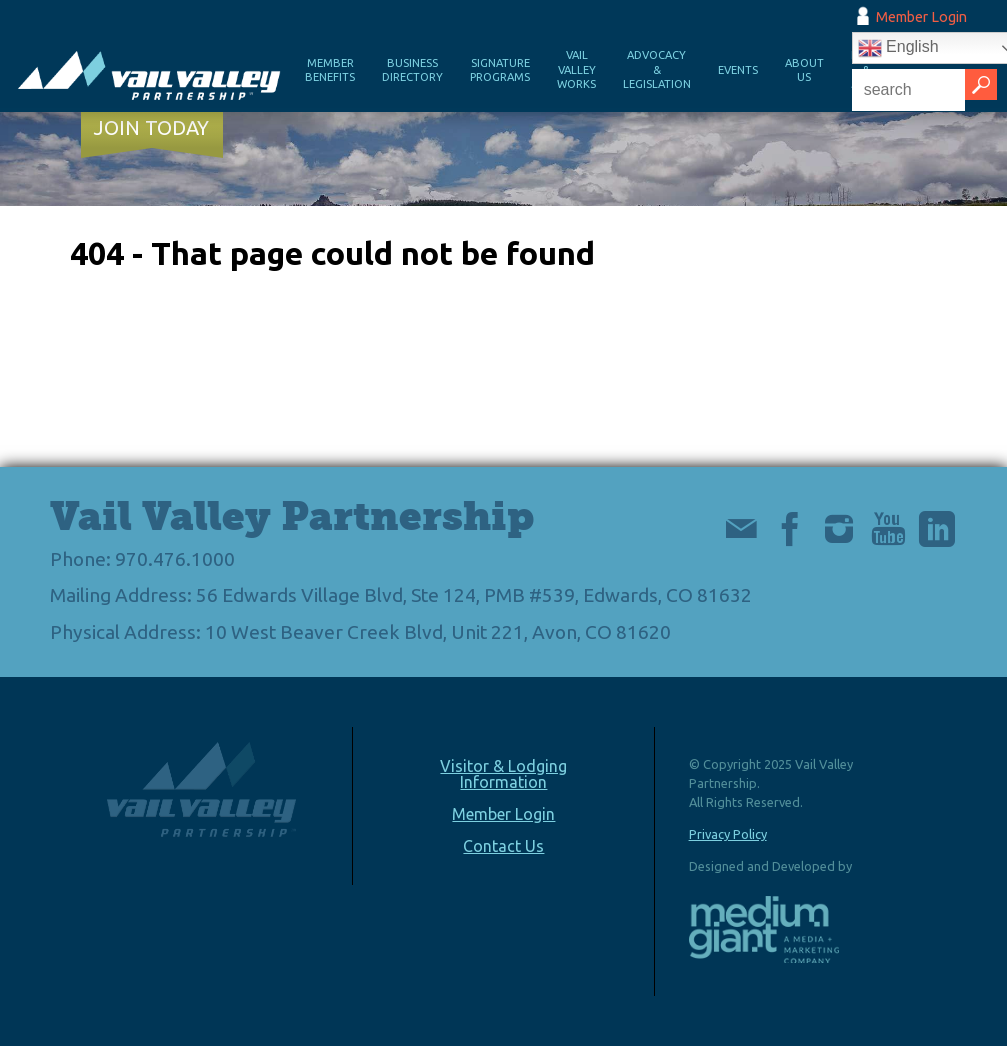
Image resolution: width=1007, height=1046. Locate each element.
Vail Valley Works (576, 69)
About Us (804, 70)
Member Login (921, 17)
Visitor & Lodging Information (503, 774)
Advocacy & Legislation (657, 69)
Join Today (151, 128)
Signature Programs (500, 70)
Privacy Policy (728, 834)
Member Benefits (330, 70)
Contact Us (503, 846)
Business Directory (412, 70)
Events (738, 70)
